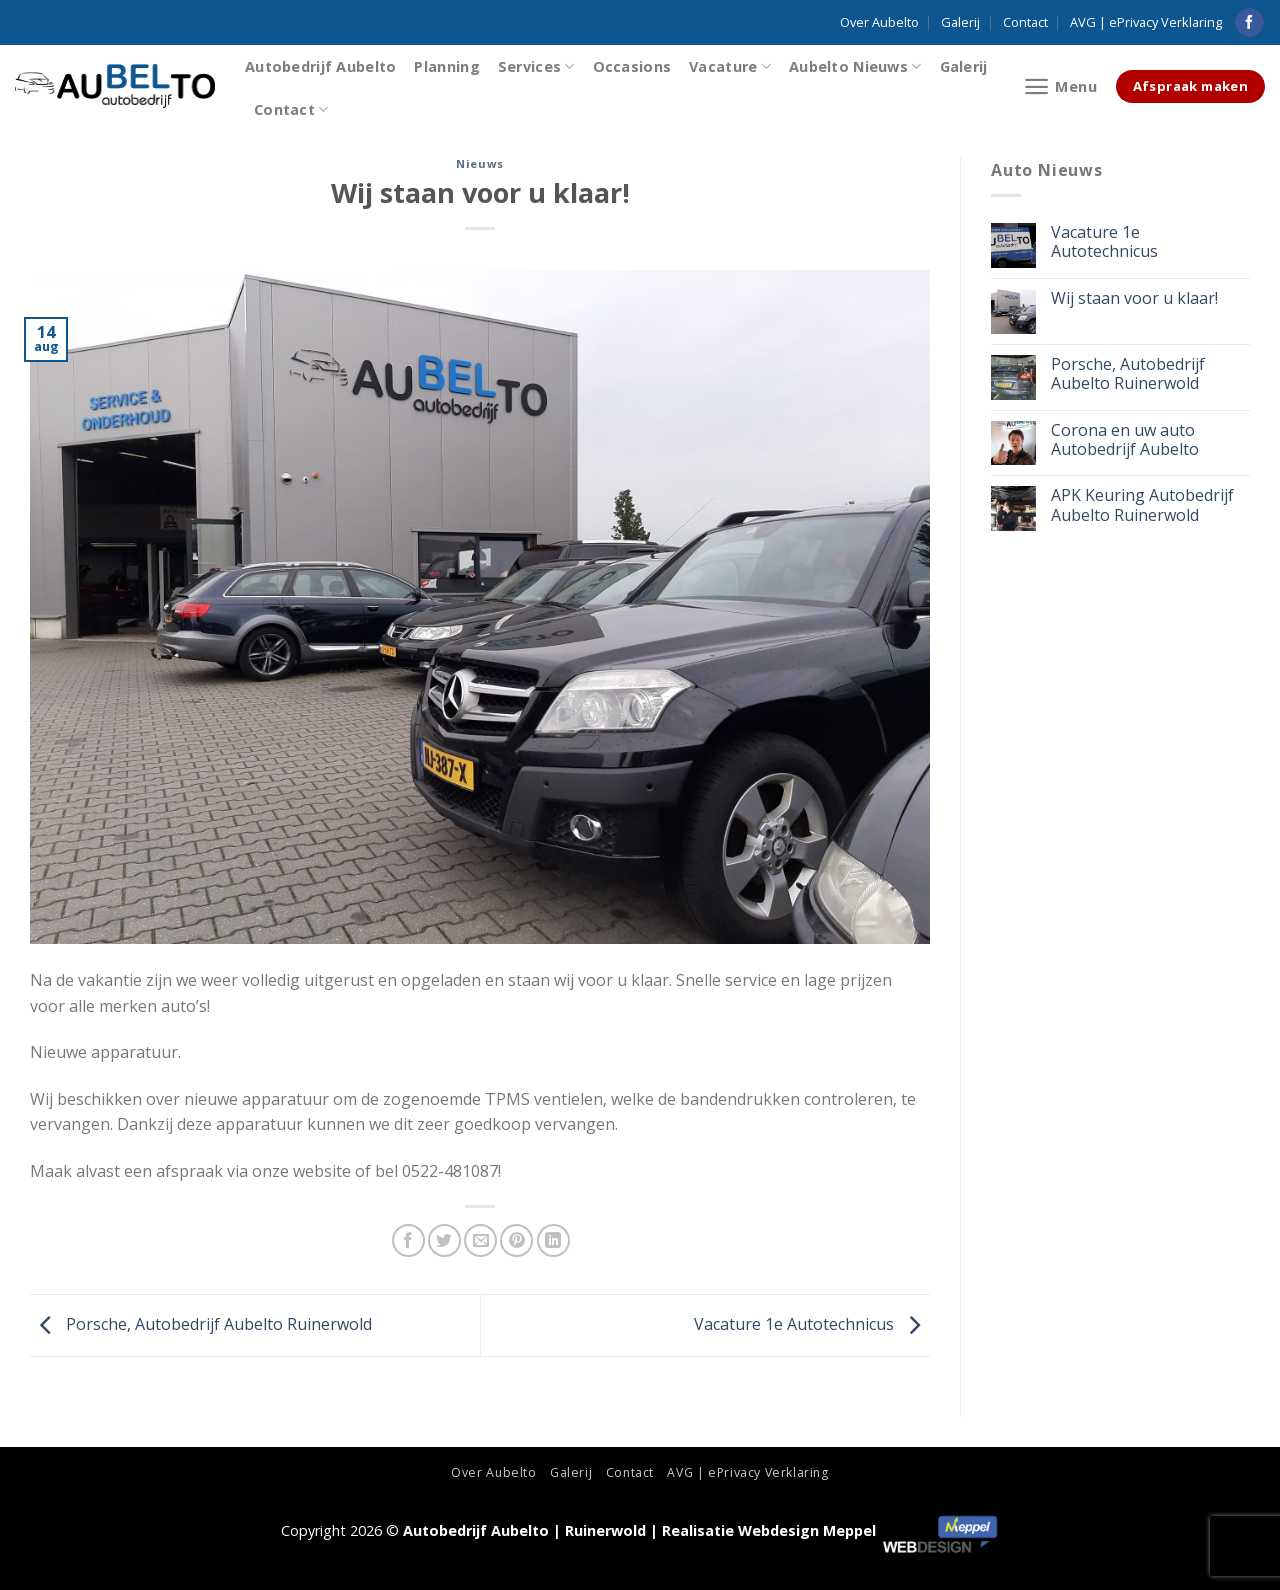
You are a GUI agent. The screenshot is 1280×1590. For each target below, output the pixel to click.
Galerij (960, 22)
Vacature (730, 66)
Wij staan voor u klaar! (1134, 298)
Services (536, 66)
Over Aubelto (879, 22)
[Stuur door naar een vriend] (480, 1240)
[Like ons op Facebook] (1249, 23)
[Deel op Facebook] (408, 1240)
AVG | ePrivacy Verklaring (1146, 22)
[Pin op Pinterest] (516, 1240)
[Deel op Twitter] (444, 1240)
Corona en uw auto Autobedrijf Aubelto (1125, 440)
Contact (1025, 22)
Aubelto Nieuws (855, 66)
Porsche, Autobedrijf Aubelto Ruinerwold (201, 1324)
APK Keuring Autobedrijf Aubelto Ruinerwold (1142, 505)
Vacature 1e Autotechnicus (812, 1324)
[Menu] (1060, 86)
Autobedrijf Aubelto (320, 66)
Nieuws (479, 163)
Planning (446, 66)
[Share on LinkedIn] (553, 1240)
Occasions (632, 66)
